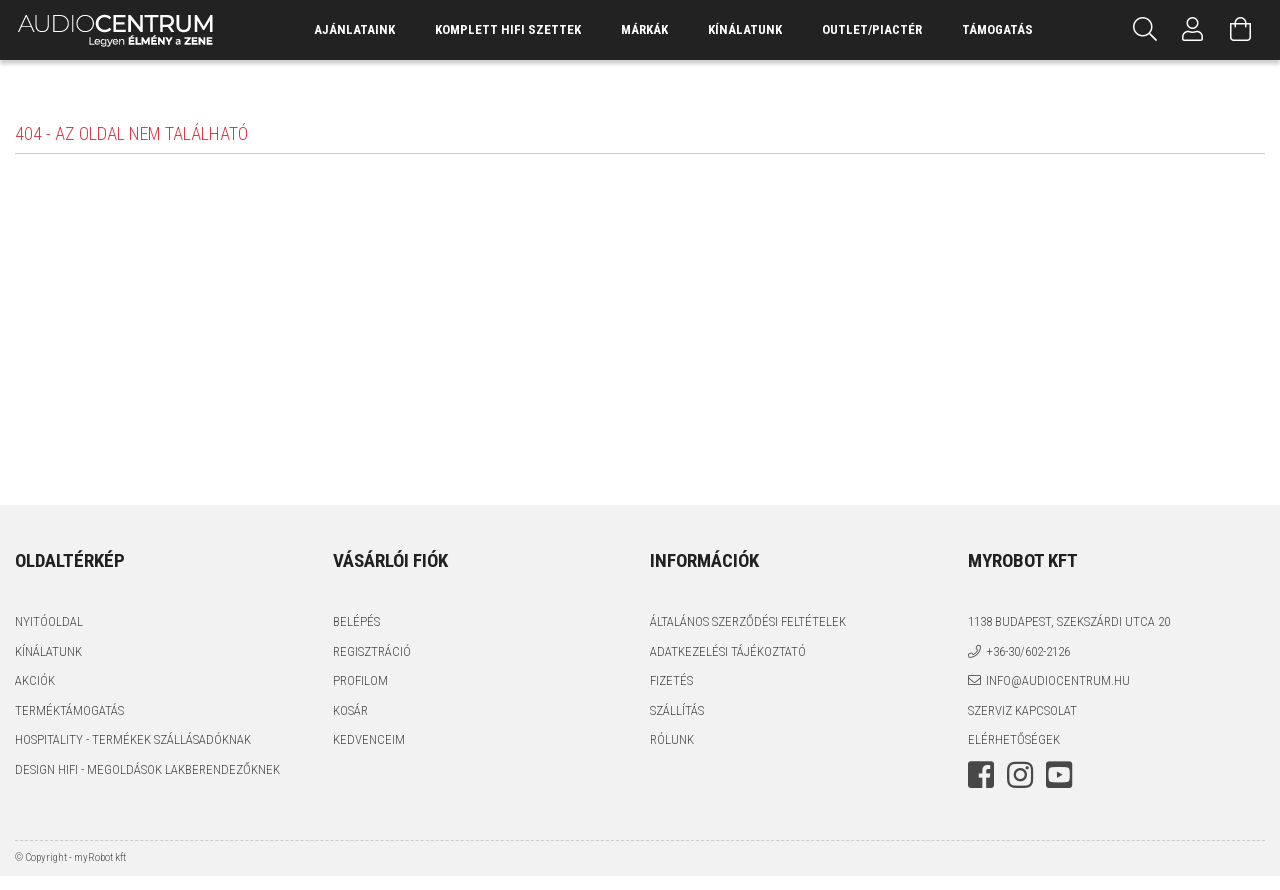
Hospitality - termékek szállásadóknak (133, 739)
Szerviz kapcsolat (1022, 710)
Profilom (360, 680)
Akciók (35, 680)
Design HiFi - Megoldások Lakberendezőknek (147, 769)
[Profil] (1193, 30)
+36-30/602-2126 (1028, 651)
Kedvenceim (369, 739)
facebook (981, 775)
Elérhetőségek (1014, 739)
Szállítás (677, 710)
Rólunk (672, 739)
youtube (1059, 775)
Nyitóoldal (49, 621)
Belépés (356, 621)
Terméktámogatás (69, 710)
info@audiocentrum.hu (1058, 680)
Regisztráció (372, 651)
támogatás (997, 29)
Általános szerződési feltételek (748, 621)
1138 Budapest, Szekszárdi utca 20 (1069, 621)
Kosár (350, 710)
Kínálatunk (48, 651)
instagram (1020, 775)
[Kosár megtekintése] (1241, 30)
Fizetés (671, 680)
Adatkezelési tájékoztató (728, 651)
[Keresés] (1145, 30)
